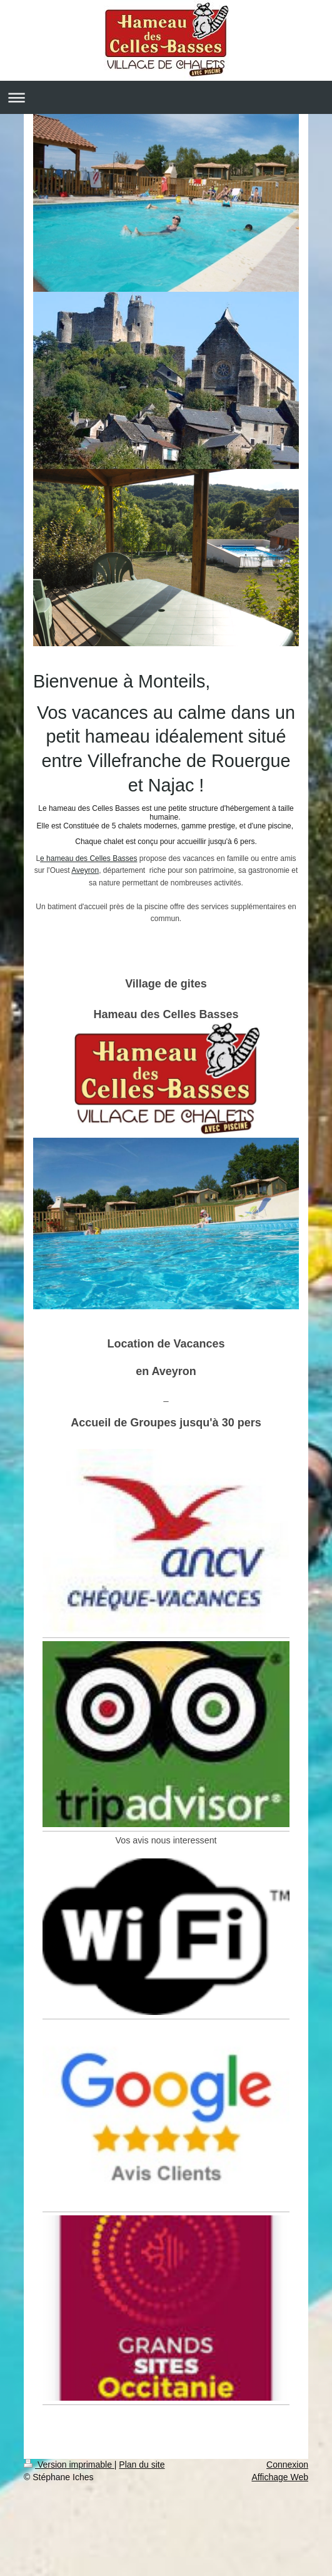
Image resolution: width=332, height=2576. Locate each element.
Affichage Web (279, 2477)
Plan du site (141, 2465)
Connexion (287, 2465)
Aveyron (85, 870)
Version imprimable (69, 2465)
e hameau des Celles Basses (88, 858)
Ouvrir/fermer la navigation (166, 97)
